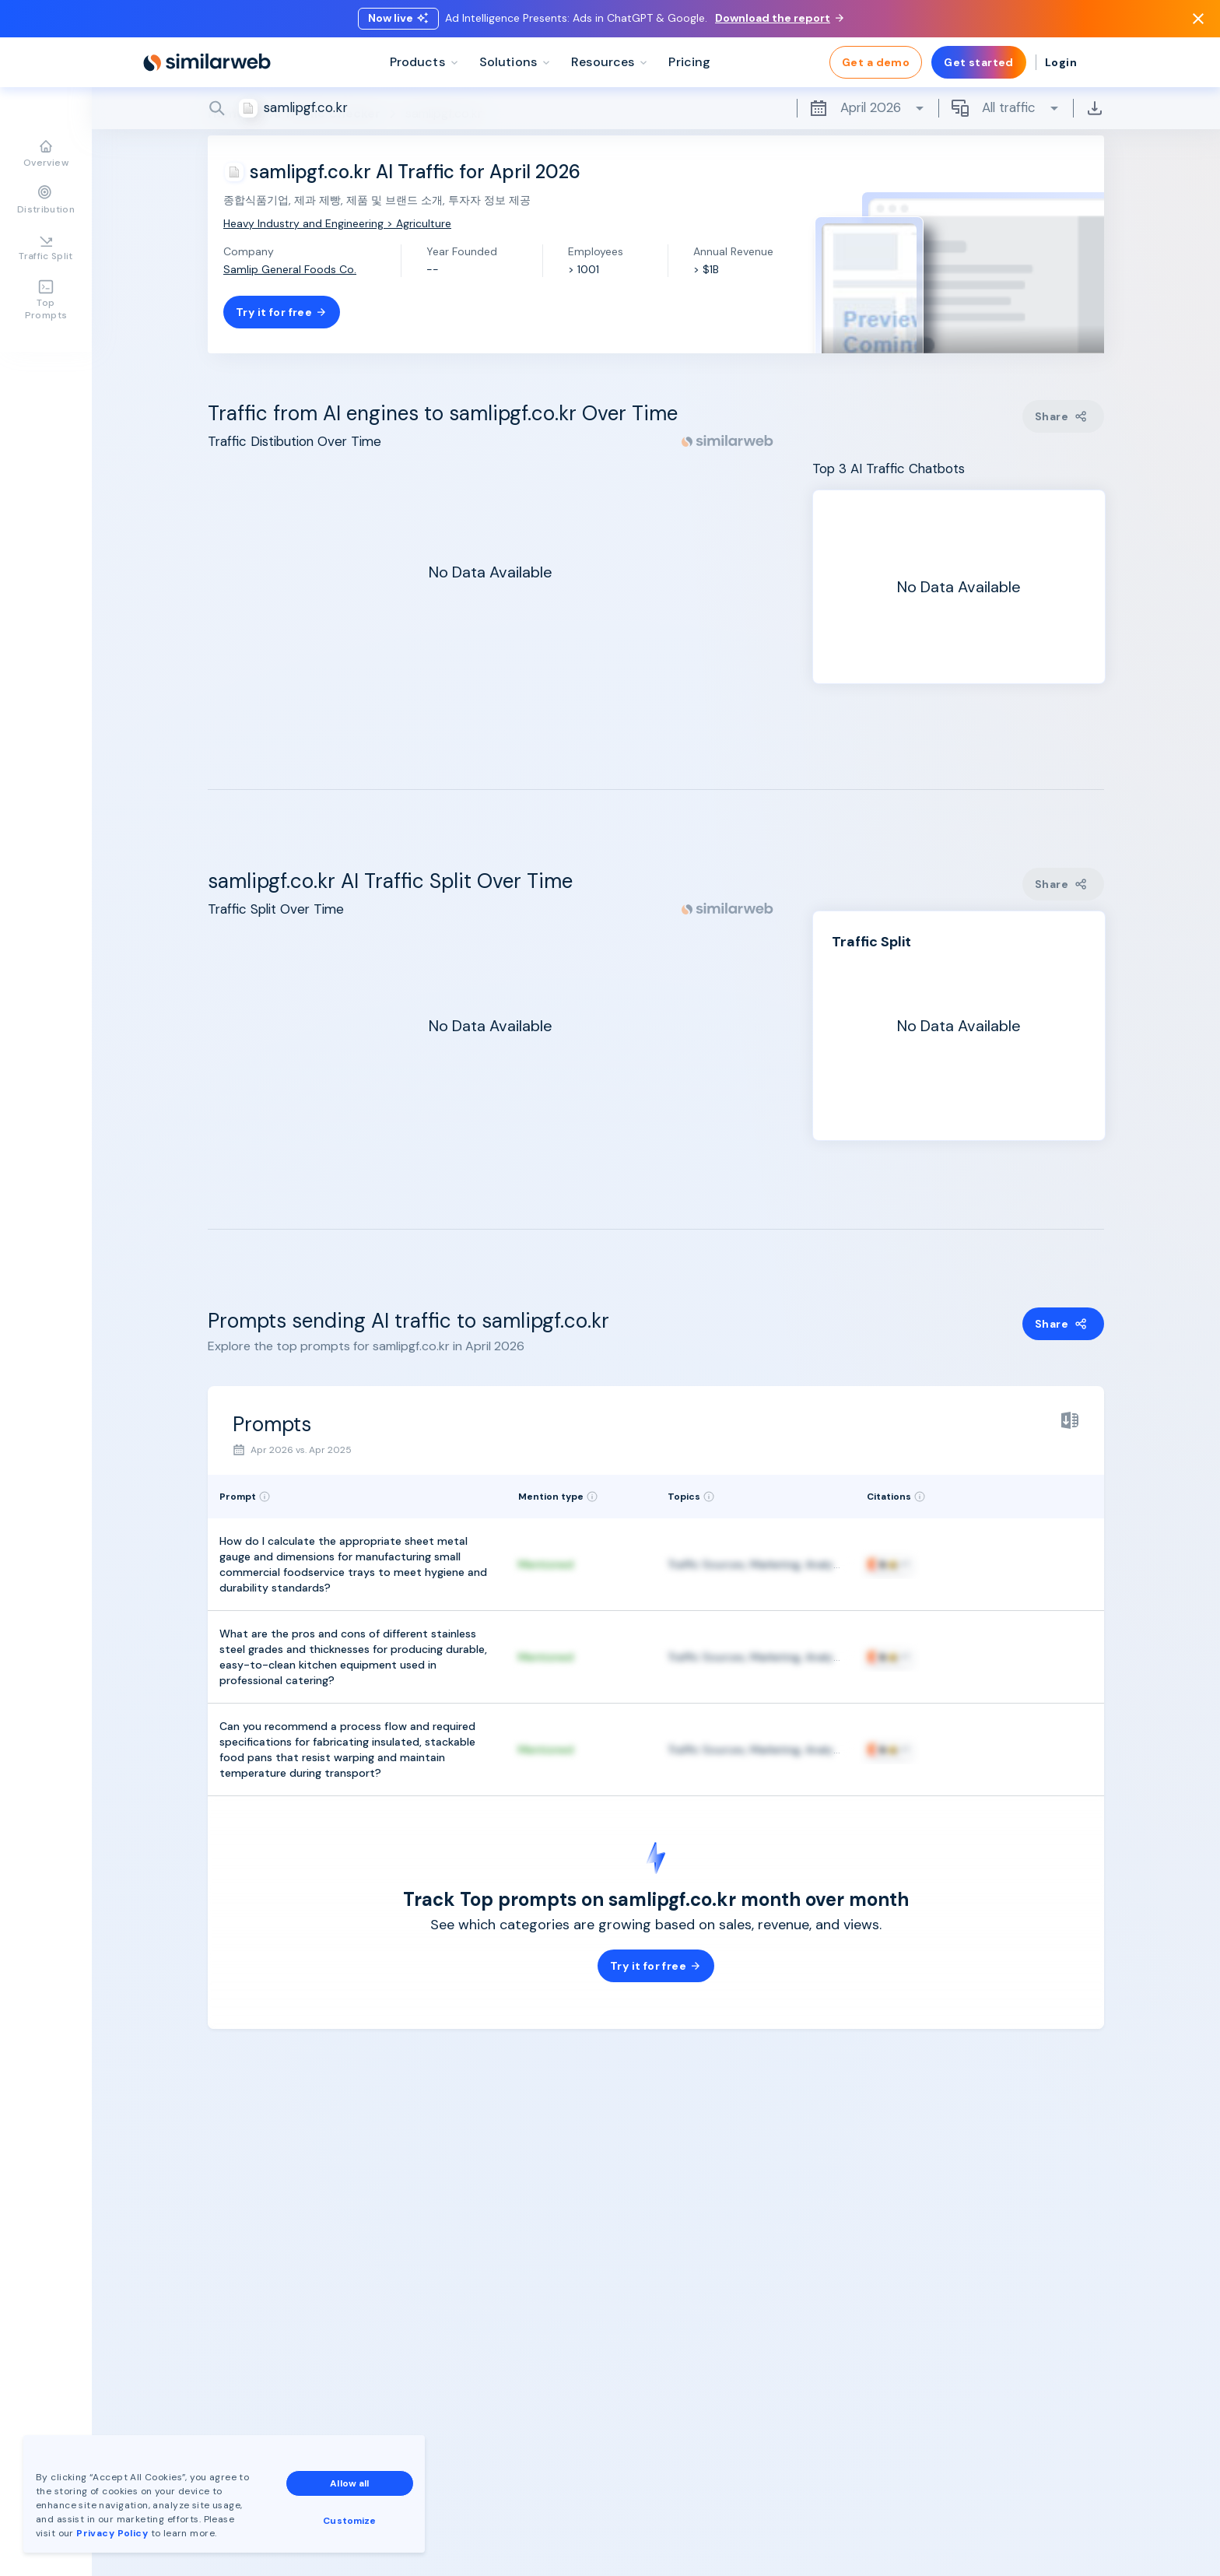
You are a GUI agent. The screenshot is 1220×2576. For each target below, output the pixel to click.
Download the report (779, 18)
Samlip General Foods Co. (289, 269)
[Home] (207, 62)
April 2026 (867, 108)
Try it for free (282, 312)
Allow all (349, 2483)
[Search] (656, 108)
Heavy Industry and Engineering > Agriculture (337, 223)
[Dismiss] (1198, 18)
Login (1061, 62)
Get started (979, 62)
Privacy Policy (112, 2533)
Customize (349, 2521)
